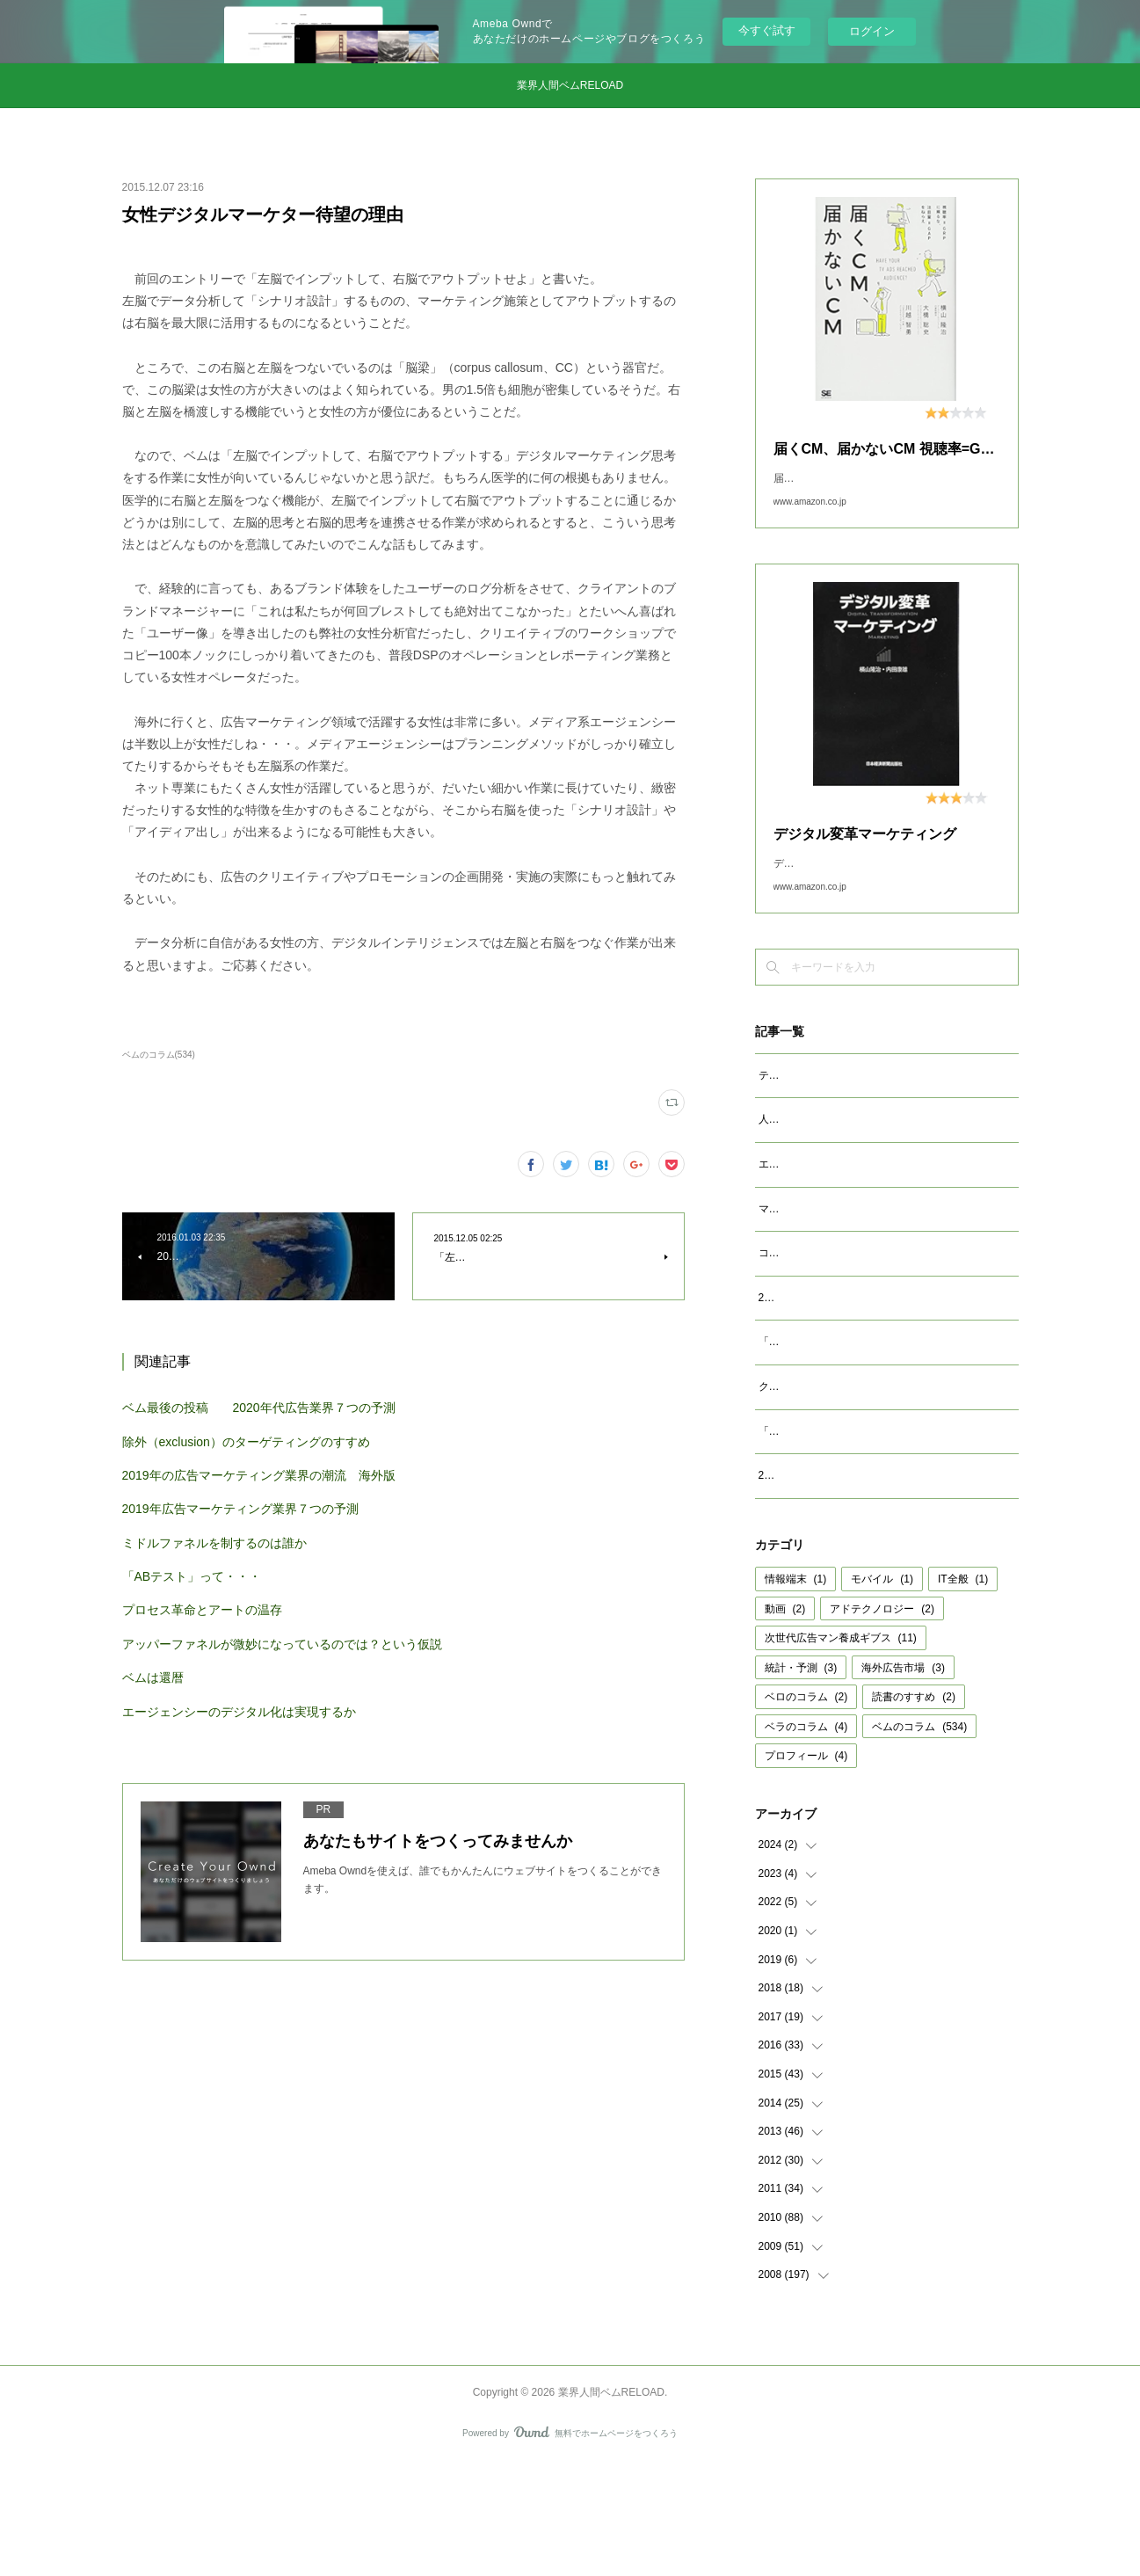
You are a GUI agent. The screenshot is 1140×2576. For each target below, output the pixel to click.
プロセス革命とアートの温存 (202, 1610)
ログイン (872, 31)
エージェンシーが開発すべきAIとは (842, 1219)
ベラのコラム (806, 1839)
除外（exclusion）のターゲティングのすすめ (246, 1442)
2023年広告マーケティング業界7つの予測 (857, 1372)
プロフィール (806, 1868)
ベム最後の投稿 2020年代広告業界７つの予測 (259, 1408)
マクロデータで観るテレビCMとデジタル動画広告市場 (888, 1264)
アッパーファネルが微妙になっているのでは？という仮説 (282, 1644)
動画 (785, 1720)
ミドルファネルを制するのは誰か (214, 1543)
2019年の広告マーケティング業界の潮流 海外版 (259, 1475)
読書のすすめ (913, 1809)
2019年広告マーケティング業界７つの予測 (240, 1509)
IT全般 (963, 1691)
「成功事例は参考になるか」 (827, 1524)
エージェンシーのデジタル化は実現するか (239, 1712)
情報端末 (796, 1691)
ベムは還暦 (153, 1677)
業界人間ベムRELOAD (570, 85)
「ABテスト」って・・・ (192, 1576)
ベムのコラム (919, 1839)
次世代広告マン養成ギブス (841, 1750)
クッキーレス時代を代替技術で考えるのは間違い (875, 1480)
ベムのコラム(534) (158, 1054)
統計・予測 (801, 1780)
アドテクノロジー (882, 1720)
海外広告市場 (903, 1780)
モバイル (882, 1691)
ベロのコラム (806, 1809)
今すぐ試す (766, 30)
